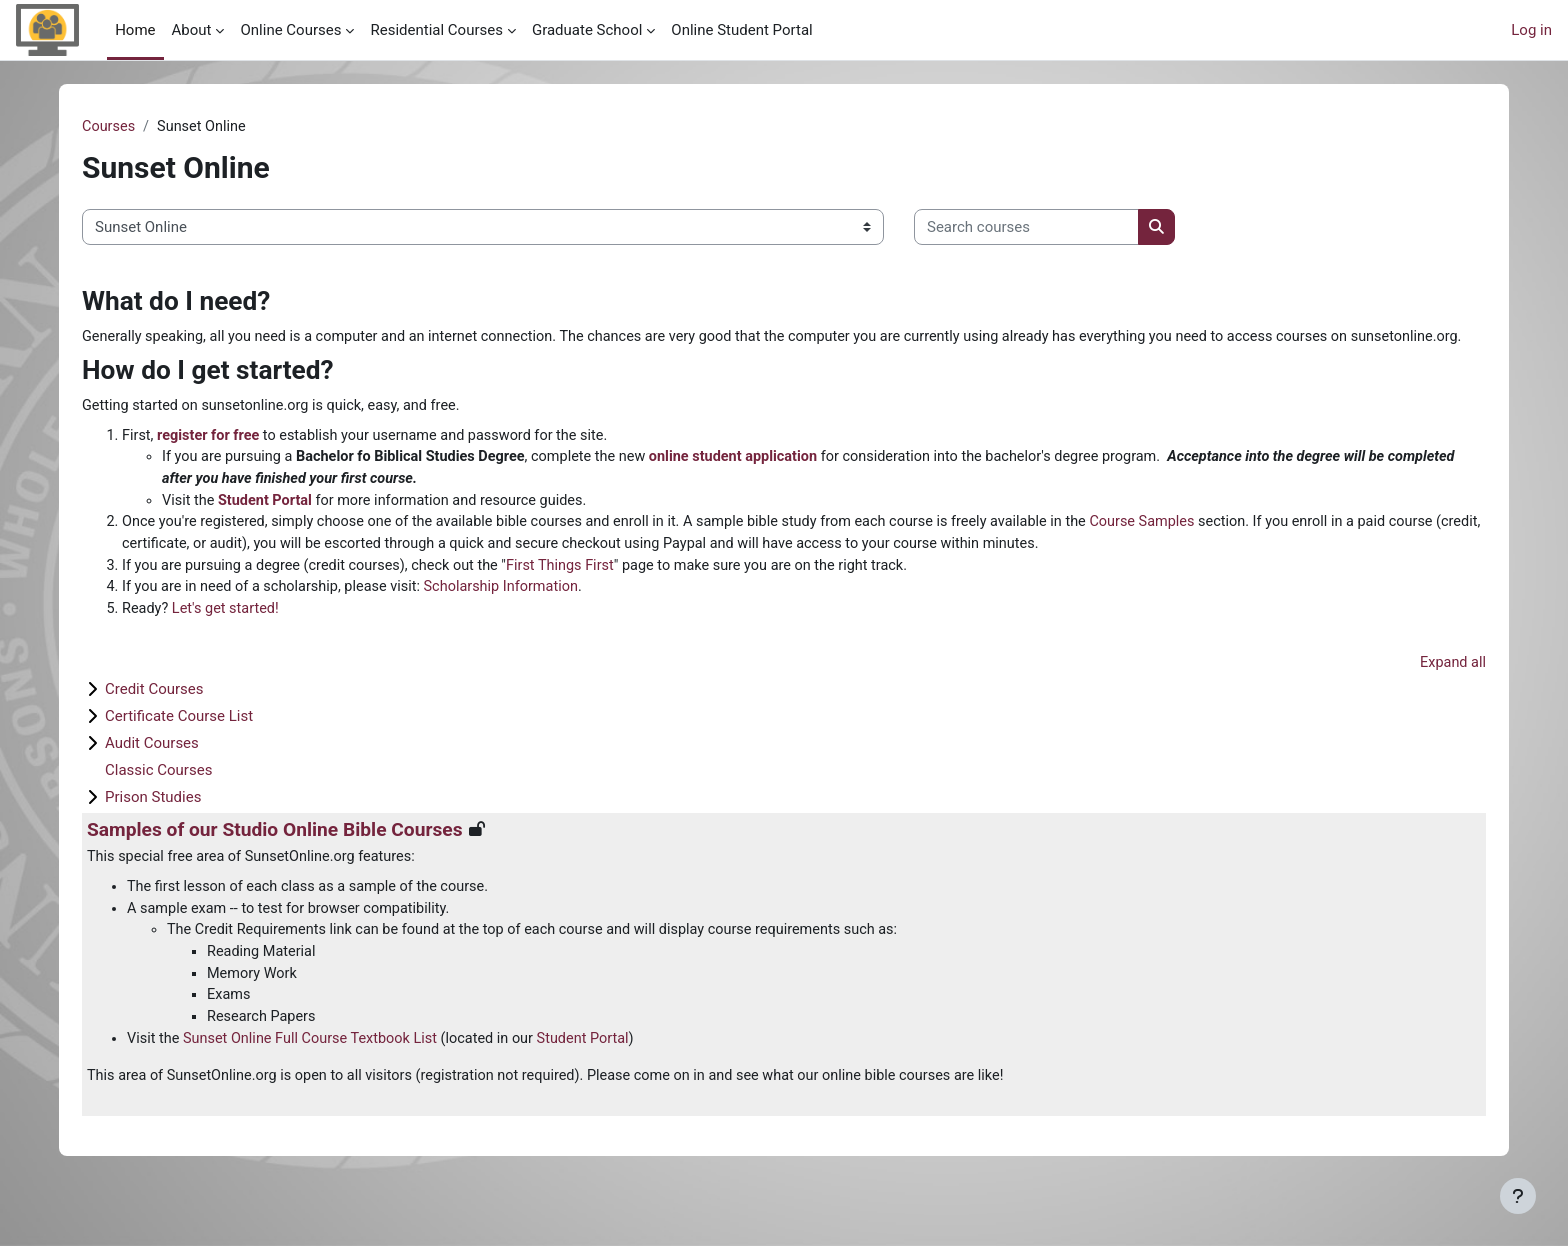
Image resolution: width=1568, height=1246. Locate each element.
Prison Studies (153, 831)
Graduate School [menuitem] (587, 30)
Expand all (1452, 695)
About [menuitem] (192, 30)
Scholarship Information (515, 618)
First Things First (577, 596)
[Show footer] (1518, 1196)
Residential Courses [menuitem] (436, 30)
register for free (211, 461)
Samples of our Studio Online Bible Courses (275, 863)
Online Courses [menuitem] (290, 30)
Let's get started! (229, 641)
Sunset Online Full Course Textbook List (317, 1079)
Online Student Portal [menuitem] (741, 30)
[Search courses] (1026, 228)
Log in (1531, 30)
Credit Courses (154, 723)
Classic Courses (158, 804)
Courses (109, 127)
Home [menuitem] (135, 30)
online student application (754, 483)
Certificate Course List (179, 750)
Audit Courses (152, 777)
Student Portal (268, 528)
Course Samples (1180, 551)
